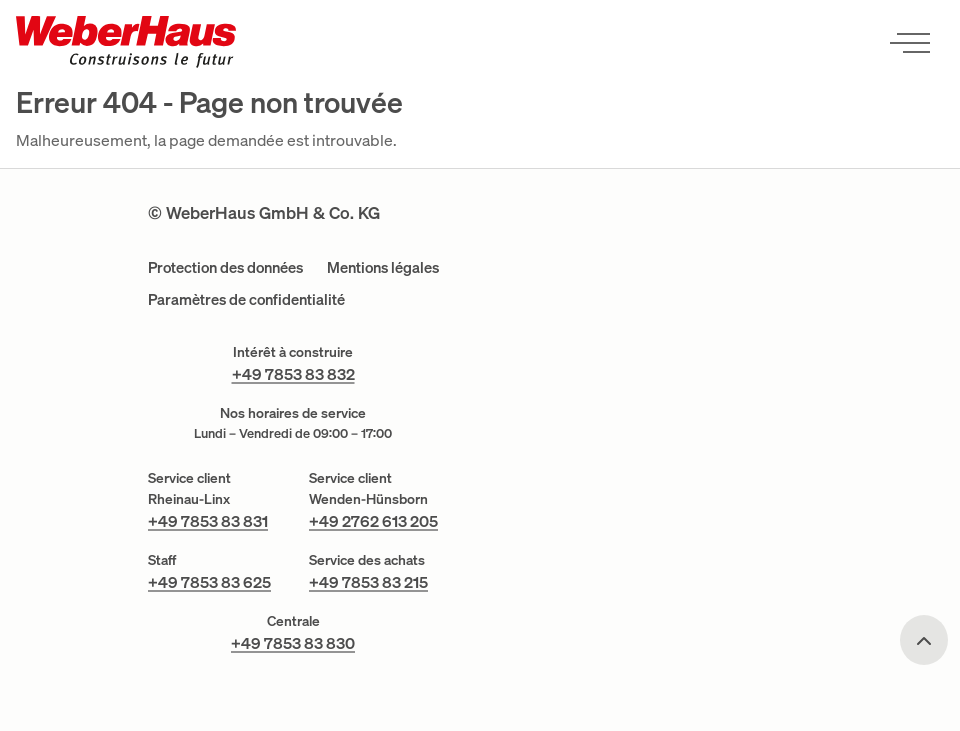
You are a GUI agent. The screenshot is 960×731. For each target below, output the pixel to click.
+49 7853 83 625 (209, 582)
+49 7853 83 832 (293, 374)
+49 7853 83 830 (293, 643)
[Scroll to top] (924, 640)
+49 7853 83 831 (208, 521)
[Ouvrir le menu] (910, 42)
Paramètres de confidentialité (246, 299)
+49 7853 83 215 (368, 582)
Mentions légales (383, 267)
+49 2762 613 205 (373, 521)
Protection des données (225, 267)
